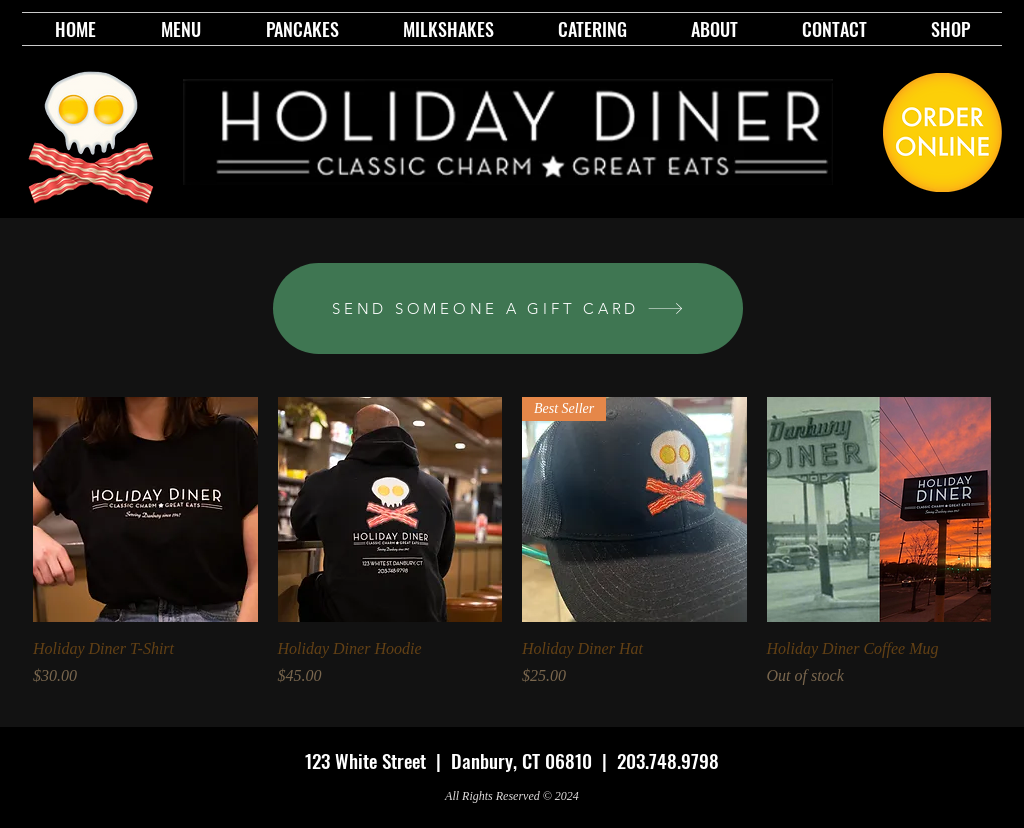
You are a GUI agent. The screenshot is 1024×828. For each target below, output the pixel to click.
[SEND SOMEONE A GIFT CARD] (508, 308)
